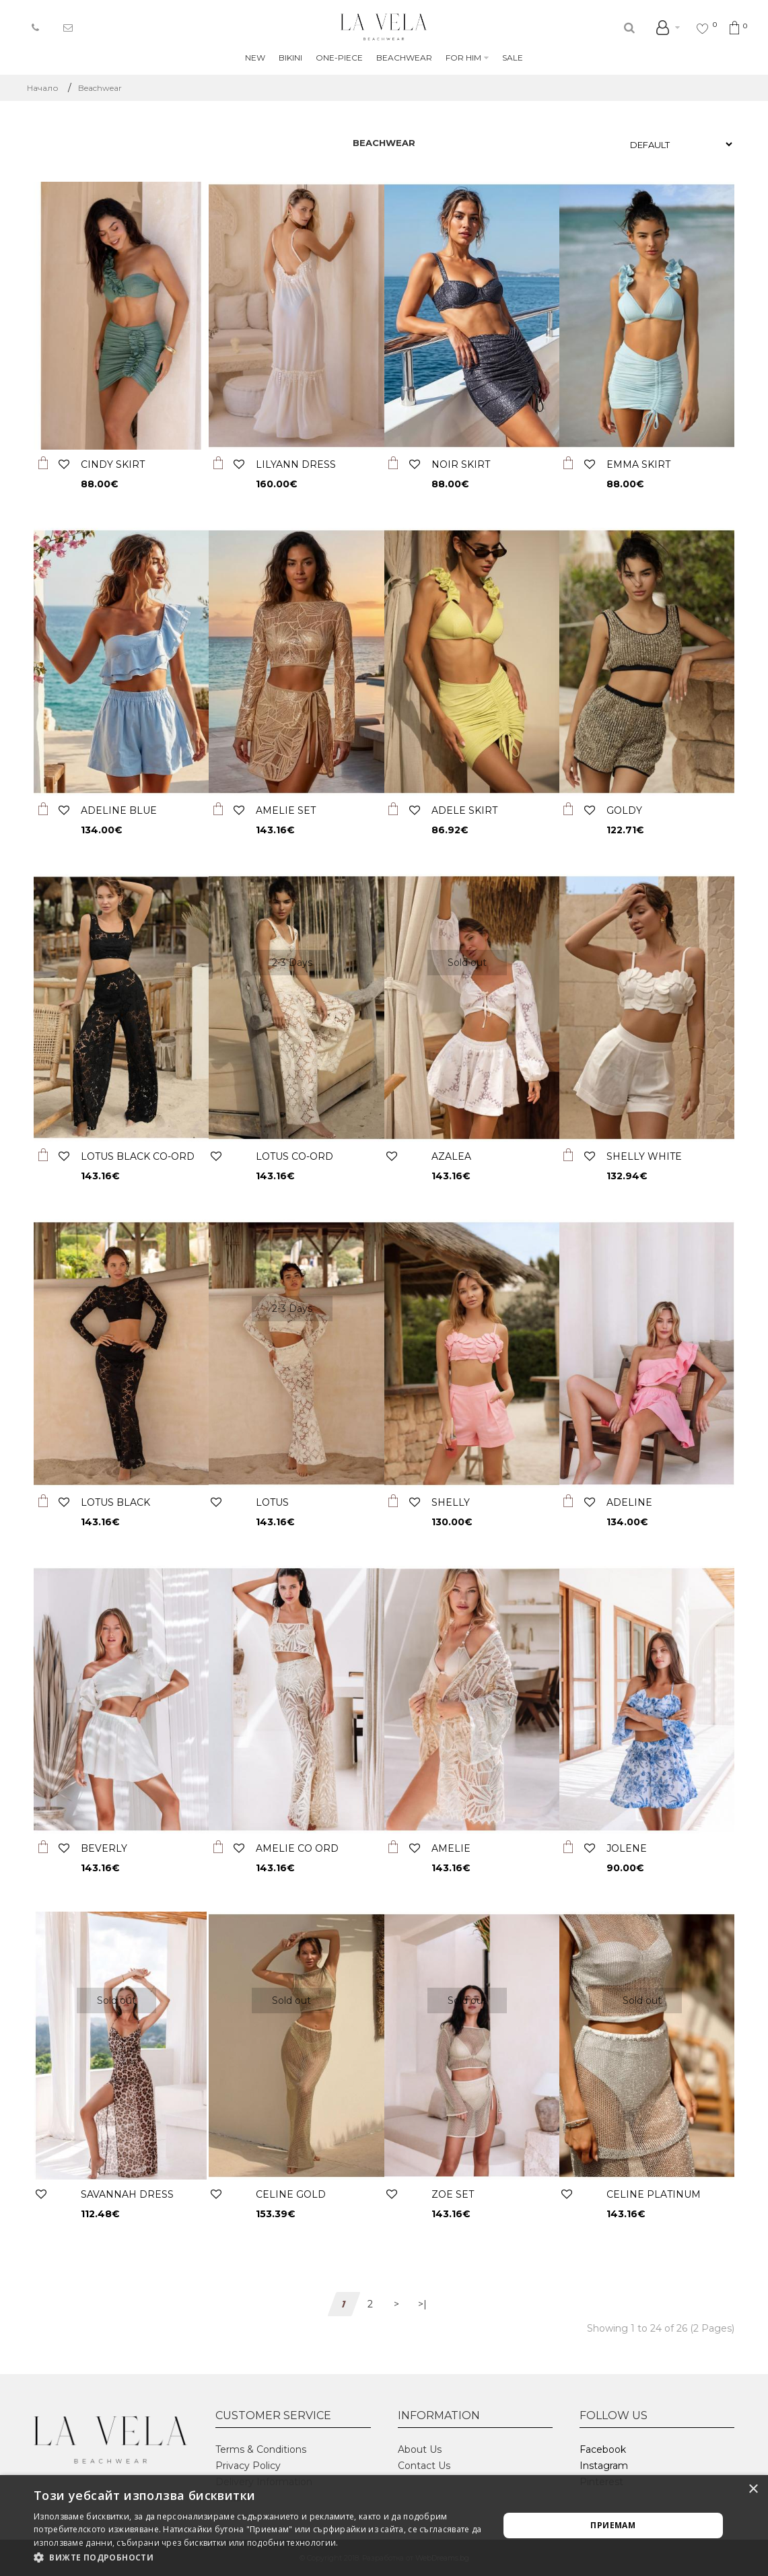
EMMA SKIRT (638, 464)
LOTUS (272, 1502)
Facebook (603, 2449)
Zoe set (452, 2194)
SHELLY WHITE (644, 1156)
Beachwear (100, 88)
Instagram (604, 2466)
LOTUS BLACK (115, 1502)
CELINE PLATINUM (653, 2194)
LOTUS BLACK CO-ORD (138, 1156)
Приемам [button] (612, 2525)
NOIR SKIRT (460, 464)
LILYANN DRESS (296, 464)
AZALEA (451, 1156)
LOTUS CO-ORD (294, 1156)
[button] (259, 2558)
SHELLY (450, 1502)
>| (422, 2304)
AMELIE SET (286, 810)
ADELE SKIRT (464, 810)
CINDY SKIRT (113, 464)
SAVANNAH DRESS (127, 2194)
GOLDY (624, 810)
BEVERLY (104, 1848)
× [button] (753, 2489)
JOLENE (626, 1848)
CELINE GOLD (291, 2194)
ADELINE (629, 1502)
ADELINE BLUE (119, 810)
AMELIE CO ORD (297, 1848)
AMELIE (450, 1848)
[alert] (384, 2525)
